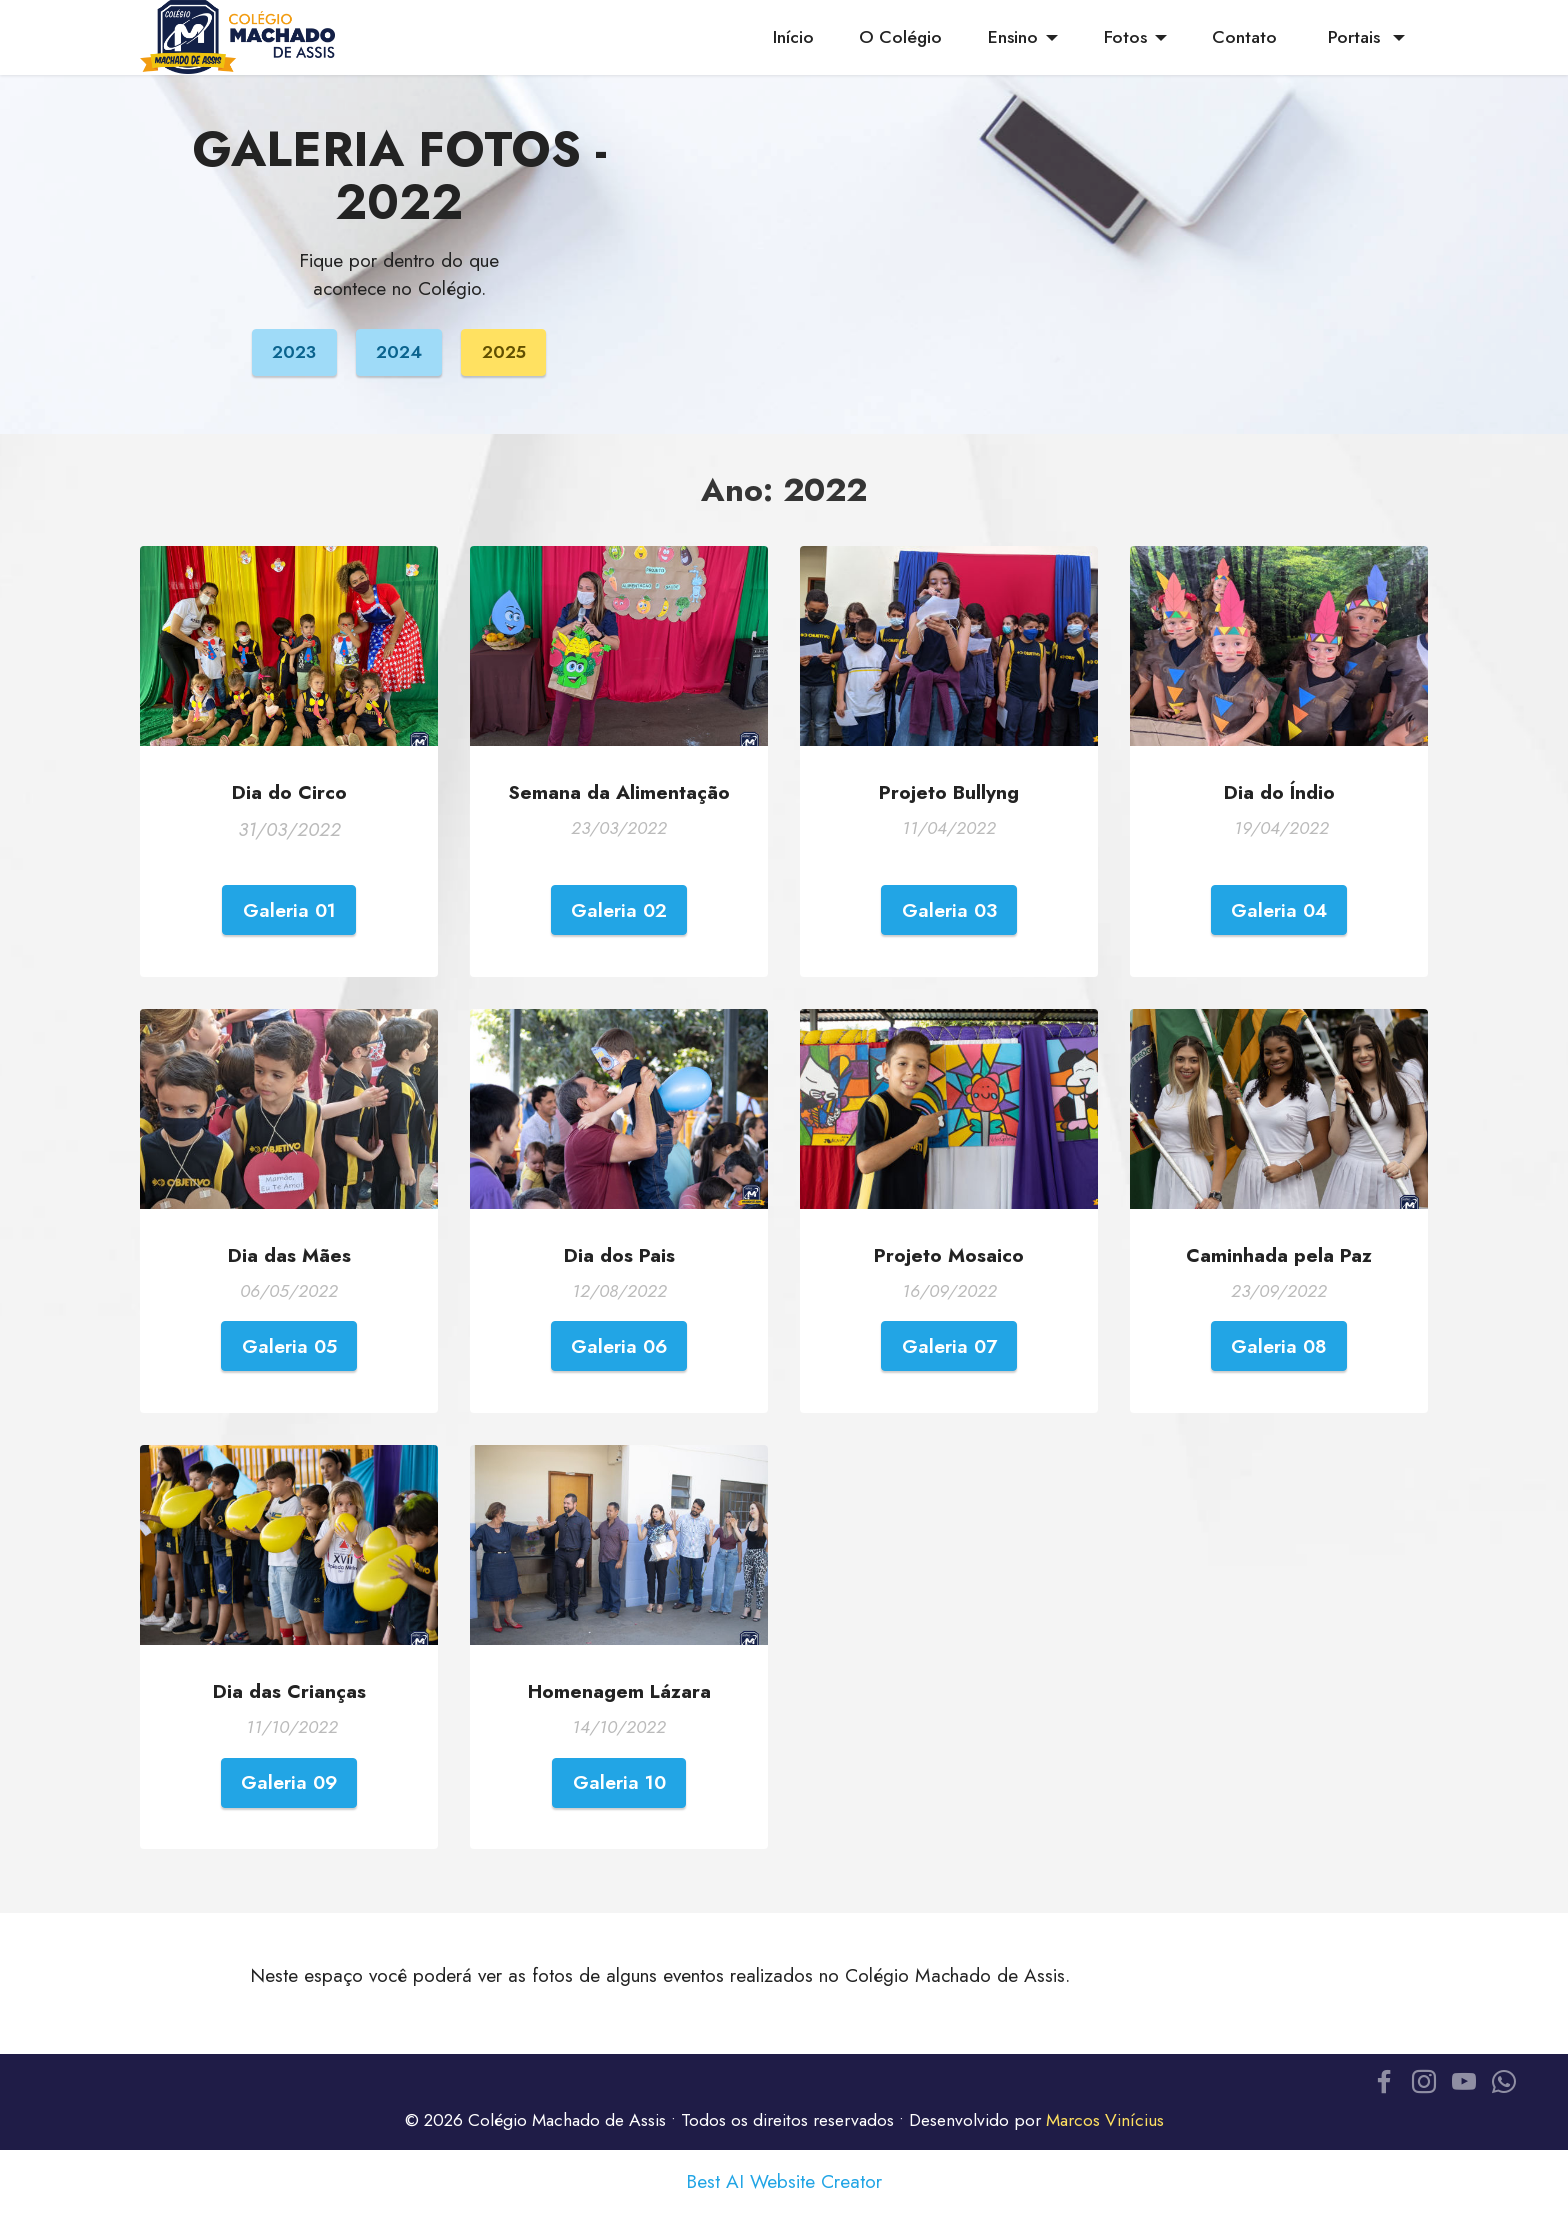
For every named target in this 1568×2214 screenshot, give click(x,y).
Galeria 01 (289, 910)
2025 (504, 352)
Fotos (1125, 37)
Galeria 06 (619, 1346)
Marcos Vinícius (1105, 2120)
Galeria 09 (289, 1782)
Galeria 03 (949, 910)
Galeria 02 (619, 910)
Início (793, 37)
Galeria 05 (289, 1346)
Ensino (1013, 37)
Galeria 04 (1279, 910)
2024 (399, 352)
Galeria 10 (619, 1782)
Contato (1247, 37)
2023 (294, 352)
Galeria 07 (949, 1346)
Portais (1356, 37)
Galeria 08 (1279, 1346)
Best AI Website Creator (784, 2181)
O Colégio (900, 37)
